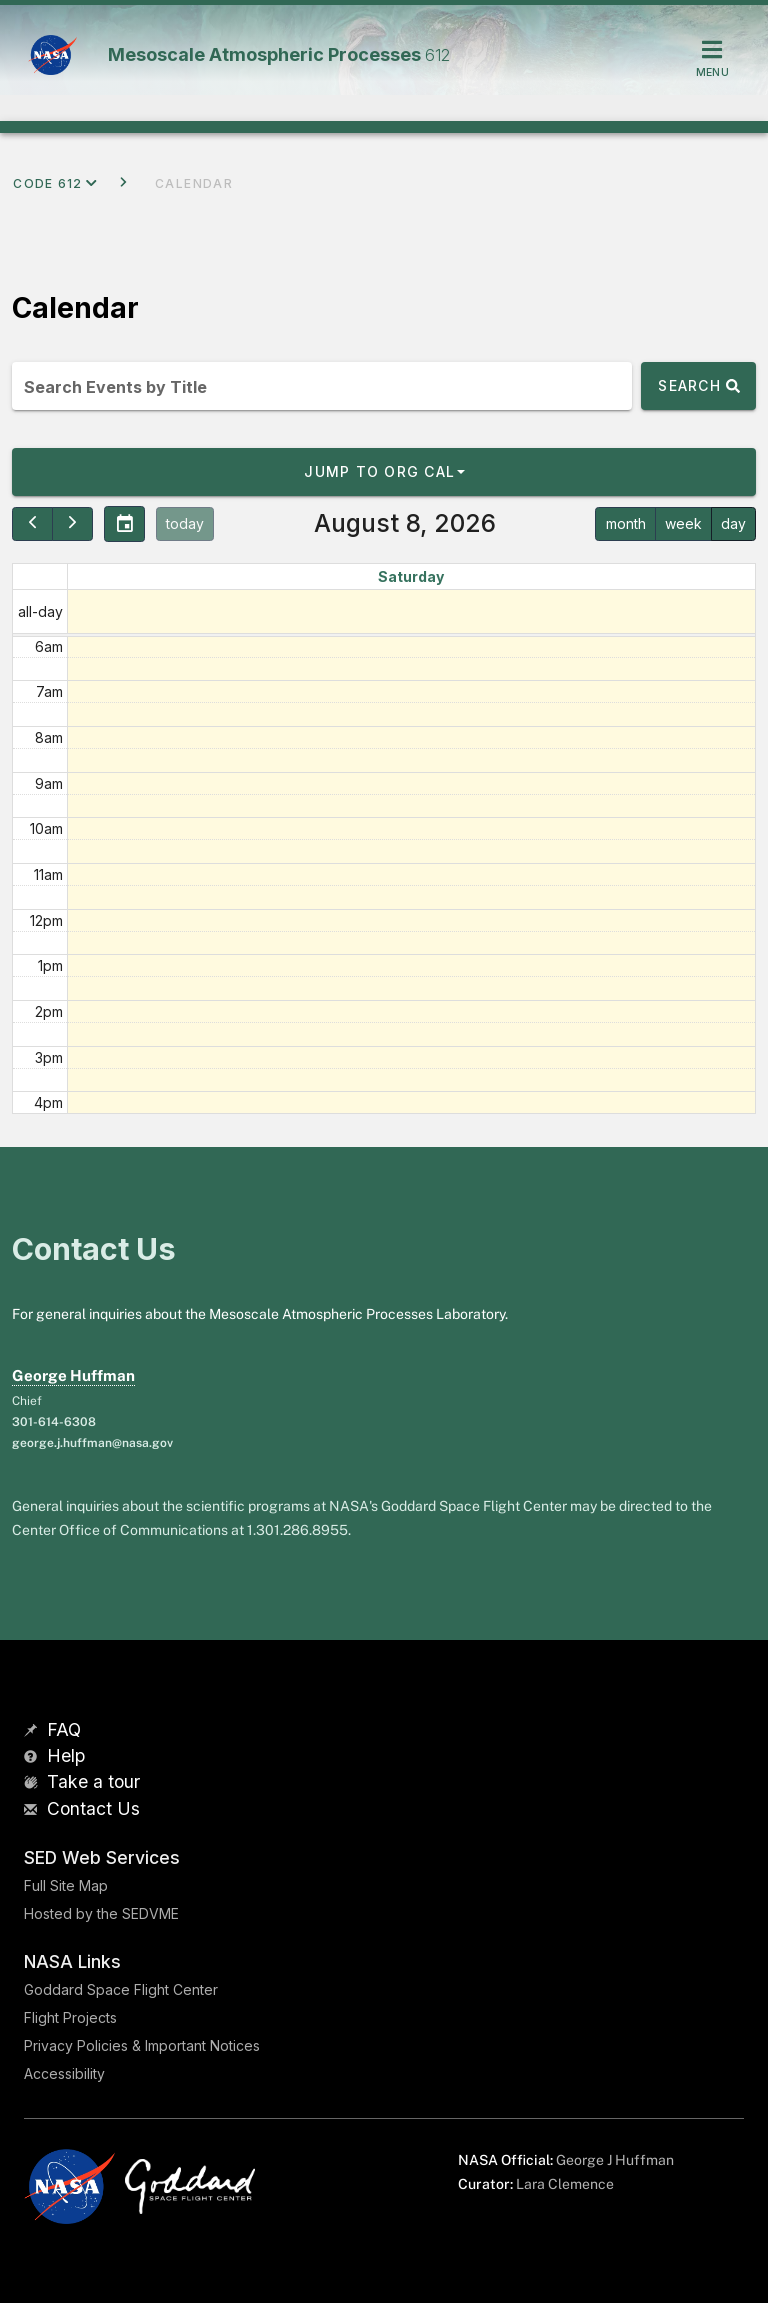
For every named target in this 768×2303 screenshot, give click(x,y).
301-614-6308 (54, 1422)
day (733, 523)
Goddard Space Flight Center (121, 1989)
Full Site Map (66, 1885)
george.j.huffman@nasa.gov (92, 1443)
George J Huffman (615, 2160)
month (626, 523)
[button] (384, 472)
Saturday (411, 576)
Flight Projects (70, 2017)
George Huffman (73, 1375)
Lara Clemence (565, 2184)
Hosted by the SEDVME (101, 1913)
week (683, 523)
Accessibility (64, 2073)
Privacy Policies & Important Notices (142, 2045)
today (185, 523)
